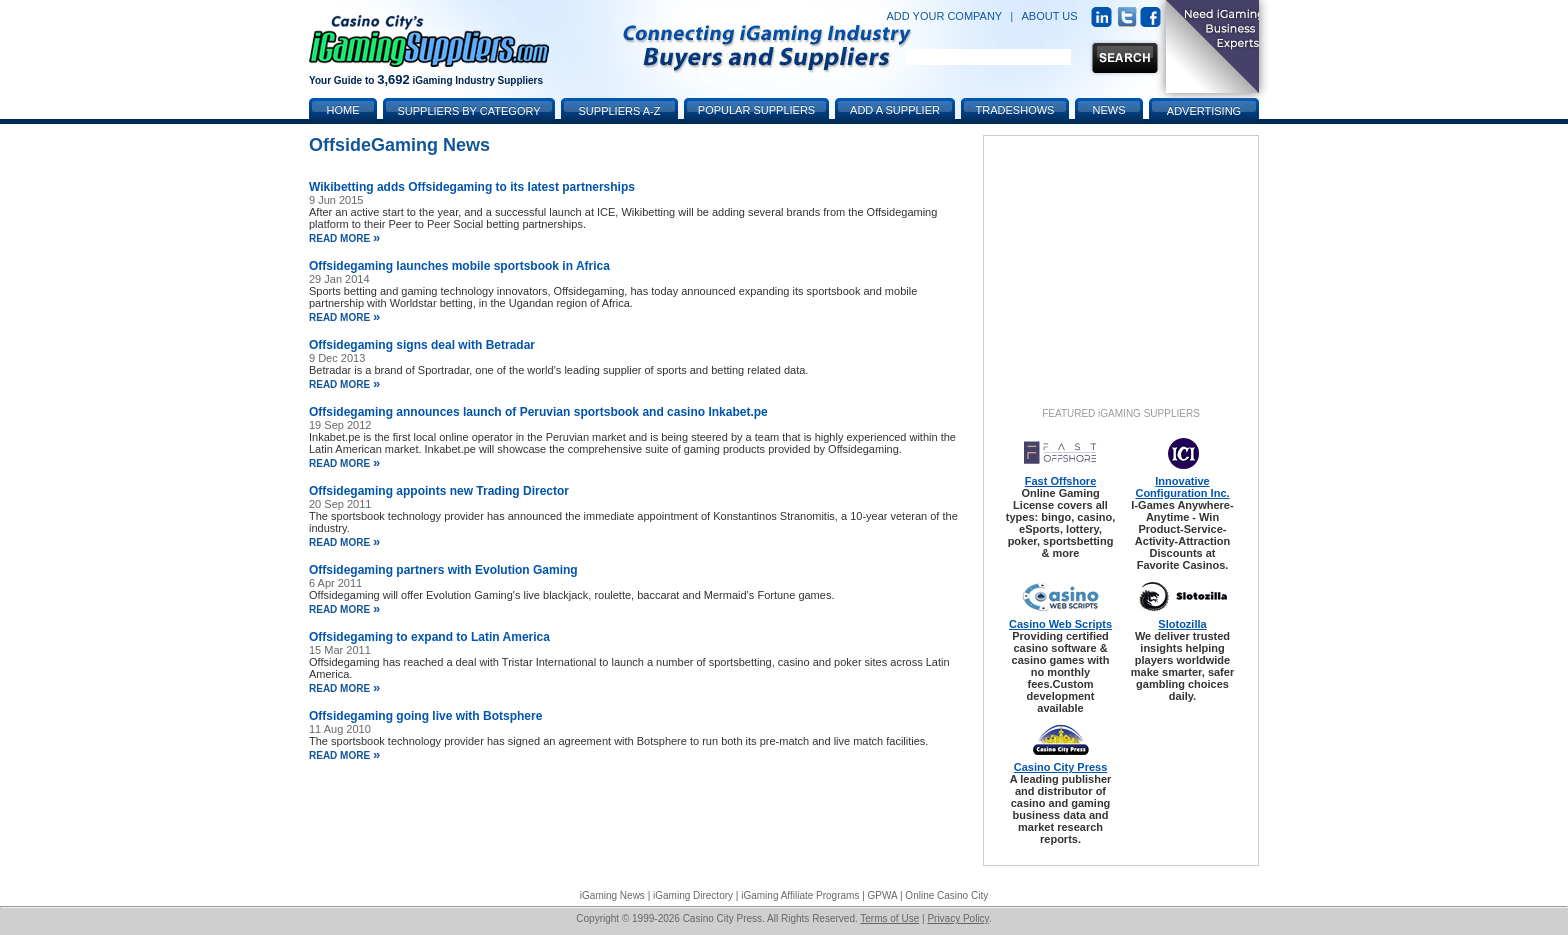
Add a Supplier (895, 110)
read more (344, 238)
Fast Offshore (1061, 481)
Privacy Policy (958, 918)
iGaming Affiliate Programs (800, 895)
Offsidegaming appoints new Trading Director (439, 491)
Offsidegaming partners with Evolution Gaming (443, 570)
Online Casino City (946, 895)
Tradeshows (1015, 110)
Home (343, 110)
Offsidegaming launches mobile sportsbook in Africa (459, 266)
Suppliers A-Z (620, 111)
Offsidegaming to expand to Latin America (429, 637)
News (1109, 110)
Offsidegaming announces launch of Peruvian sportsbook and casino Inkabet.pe (538, 412)
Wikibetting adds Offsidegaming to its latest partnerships (472, 187)
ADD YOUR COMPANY (944, 16)
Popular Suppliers (756, 110)
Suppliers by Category (468, 111)
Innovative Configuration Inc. (1182, 487)
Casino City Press (1061, 767)
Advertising (1204, 111)
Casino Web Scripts (1060, 624)
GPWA (883, 895)
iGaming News (612, 895)
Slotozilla (1182, 624)
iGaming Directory (693, 895)
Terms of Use (889, 918)
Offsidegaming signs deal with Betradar (422, 345)
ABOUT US (1050, 16)
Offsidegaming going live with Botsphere (425, 716)
